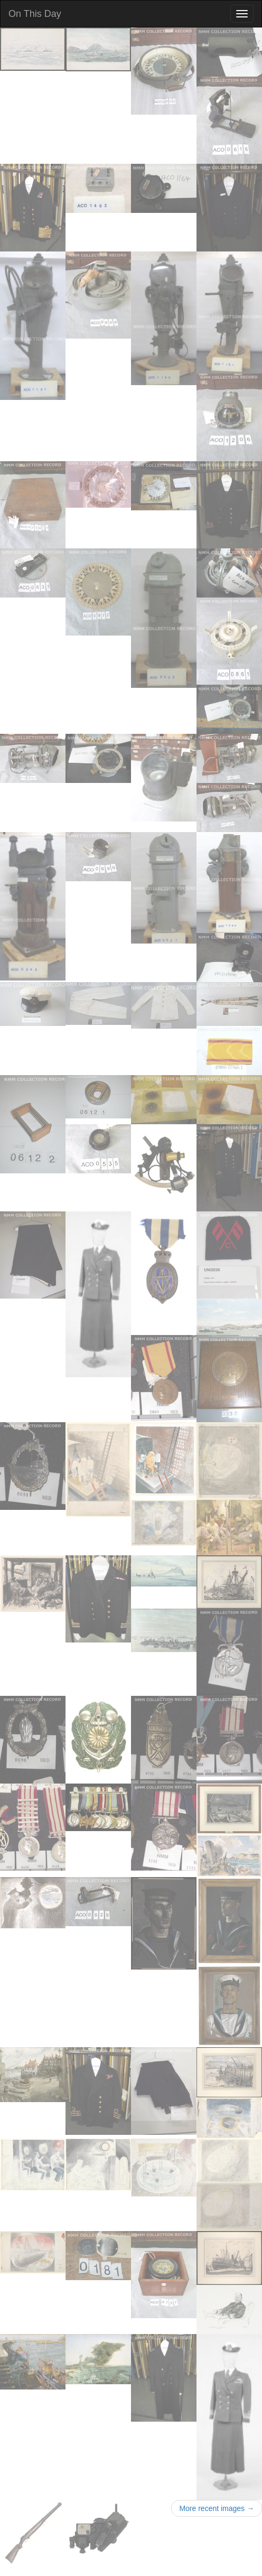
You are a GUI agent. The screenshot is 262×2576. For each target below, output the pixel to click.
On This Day (34, 13)
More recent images (216, 2508)
